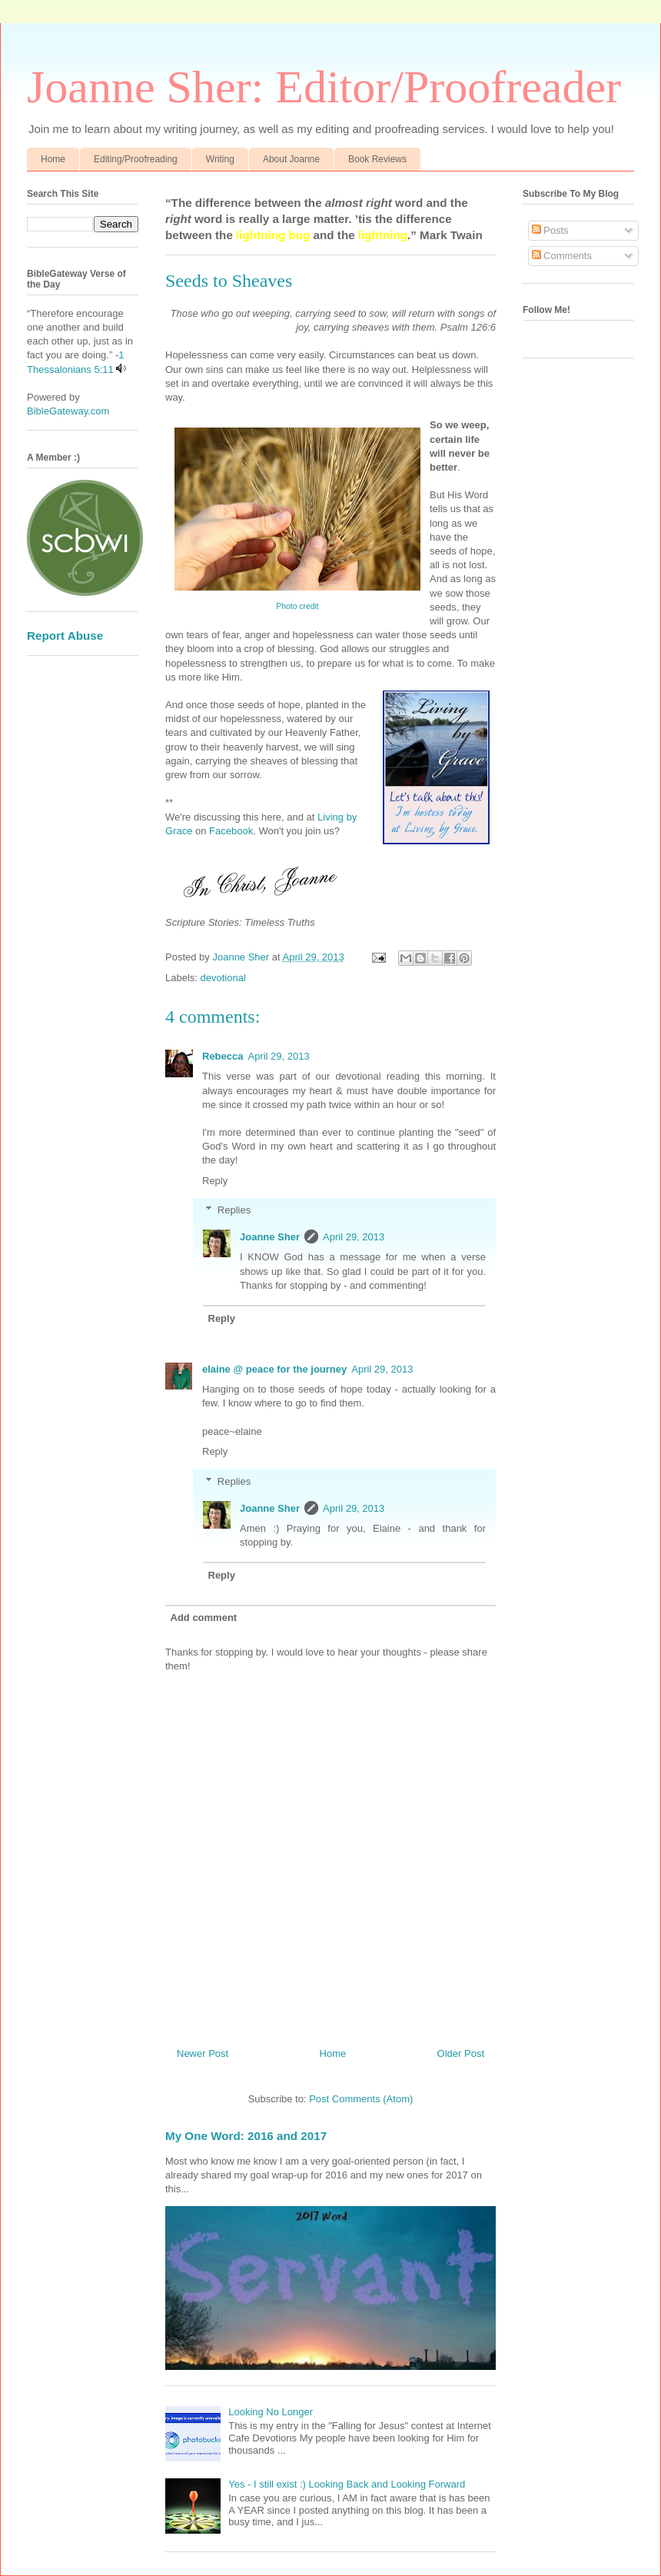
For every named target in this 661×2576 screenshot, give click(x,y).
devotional (223, 977)
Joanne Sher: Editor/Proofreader (324, 87)
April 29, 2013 (278, 1056)
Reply (215, 1180)
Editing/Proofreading (136, 159)
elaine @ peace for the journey (274, 1369)
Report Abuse (65, 635)
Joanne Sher (270, 1237)
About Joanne (291, 159)
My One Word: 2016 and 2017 (246, 2135)
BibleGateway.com (68, 411)
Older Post (460, 2053)
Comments (562, 255)
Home (53, 159)
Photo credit (297, 606)
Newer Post (202, 2053)
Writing (220, 159)
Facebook (231, 831)
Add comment (204, 1617)
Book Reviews (377, 159)
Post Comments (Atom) (361, 2099)
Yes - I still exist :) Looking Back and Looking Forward (346, 2484)
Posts (550, 230)
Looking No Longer (270, 2412)
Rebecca (222, 1056)
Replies (234, 1210)
